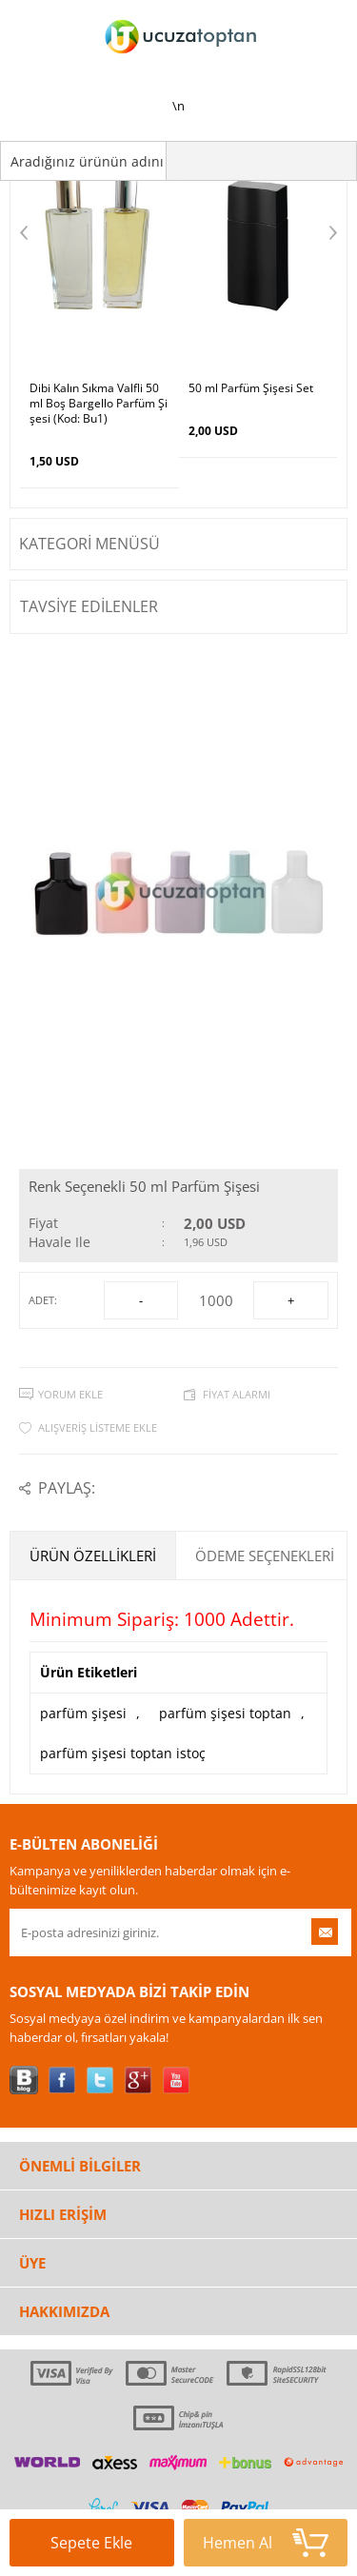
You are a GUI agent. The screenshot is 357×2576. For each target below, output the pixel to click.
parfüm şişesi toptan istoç (123, 1753)
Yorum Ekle (70, 1394)
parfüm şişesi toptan (225, 1713)
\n (179, 57)
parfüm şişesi (83, 1713)
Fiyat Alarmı (236, 1394)
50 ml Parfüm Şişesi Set (250, 388)
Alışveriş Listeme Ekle (97, 1427)
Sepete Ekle (102, 2549)
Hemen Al (265, 2542)
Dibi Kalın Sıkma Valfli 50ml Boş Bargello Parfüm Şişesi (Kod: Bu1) (99, 403)
